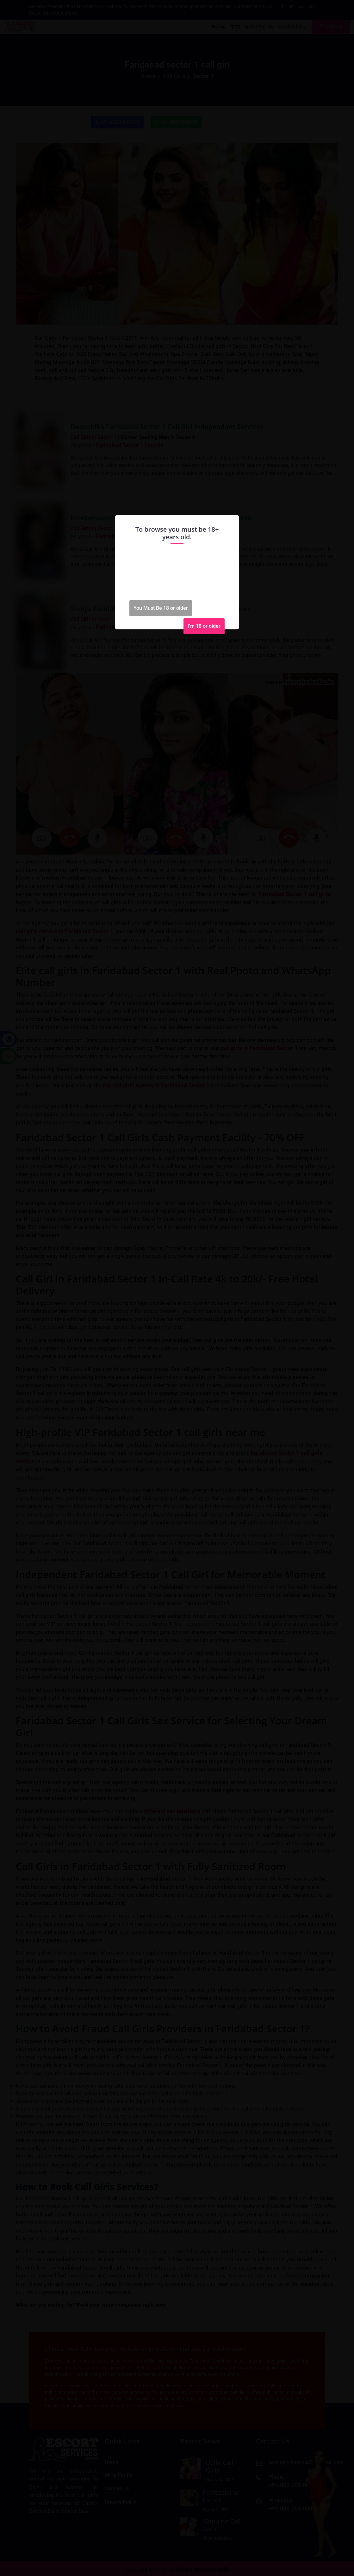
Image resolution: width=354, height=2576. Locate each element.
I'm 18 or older (204, 626)
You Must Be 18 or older (161, 608)
